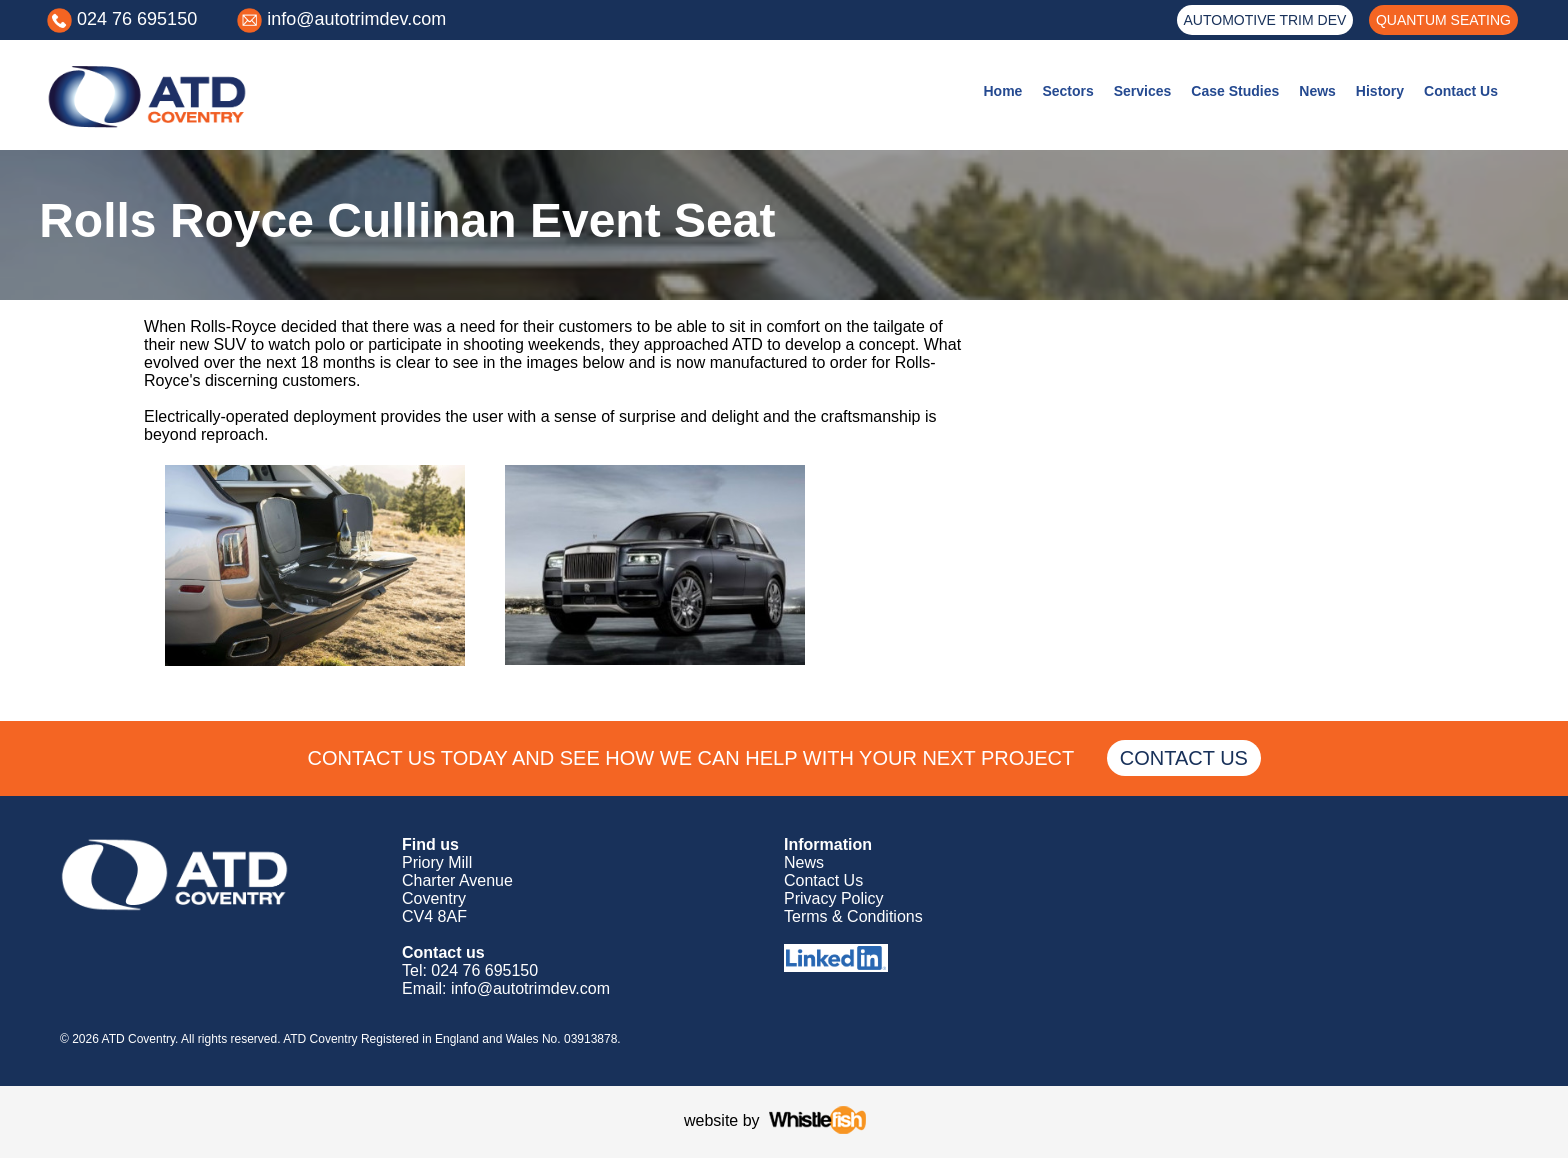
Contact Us (1461, 91)
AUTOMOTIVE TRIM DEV (1265, 20)
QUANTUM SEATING (1443, 20)
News (1317, 91)
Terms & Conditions (853, 916)
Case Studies (1235, 91)
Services (1143, 91)
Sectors (1067, 91)
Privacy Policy (834, 898)
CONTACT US (1183, 758)
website (711, 1120)
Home (1002, 91)
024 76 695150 (137, 19)
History (1380, 91)
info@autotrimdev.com (356, 19)
